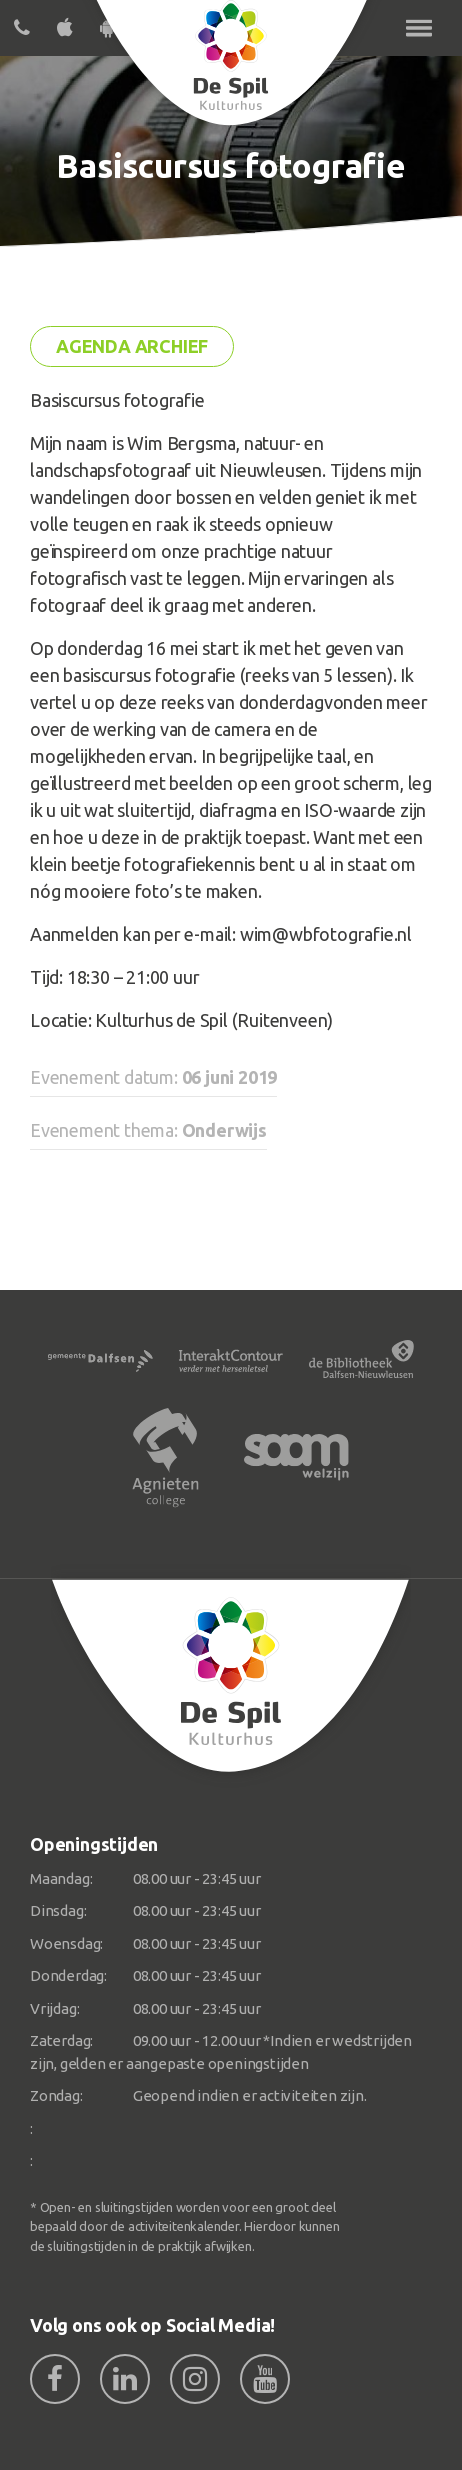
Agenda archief (132, 346)
